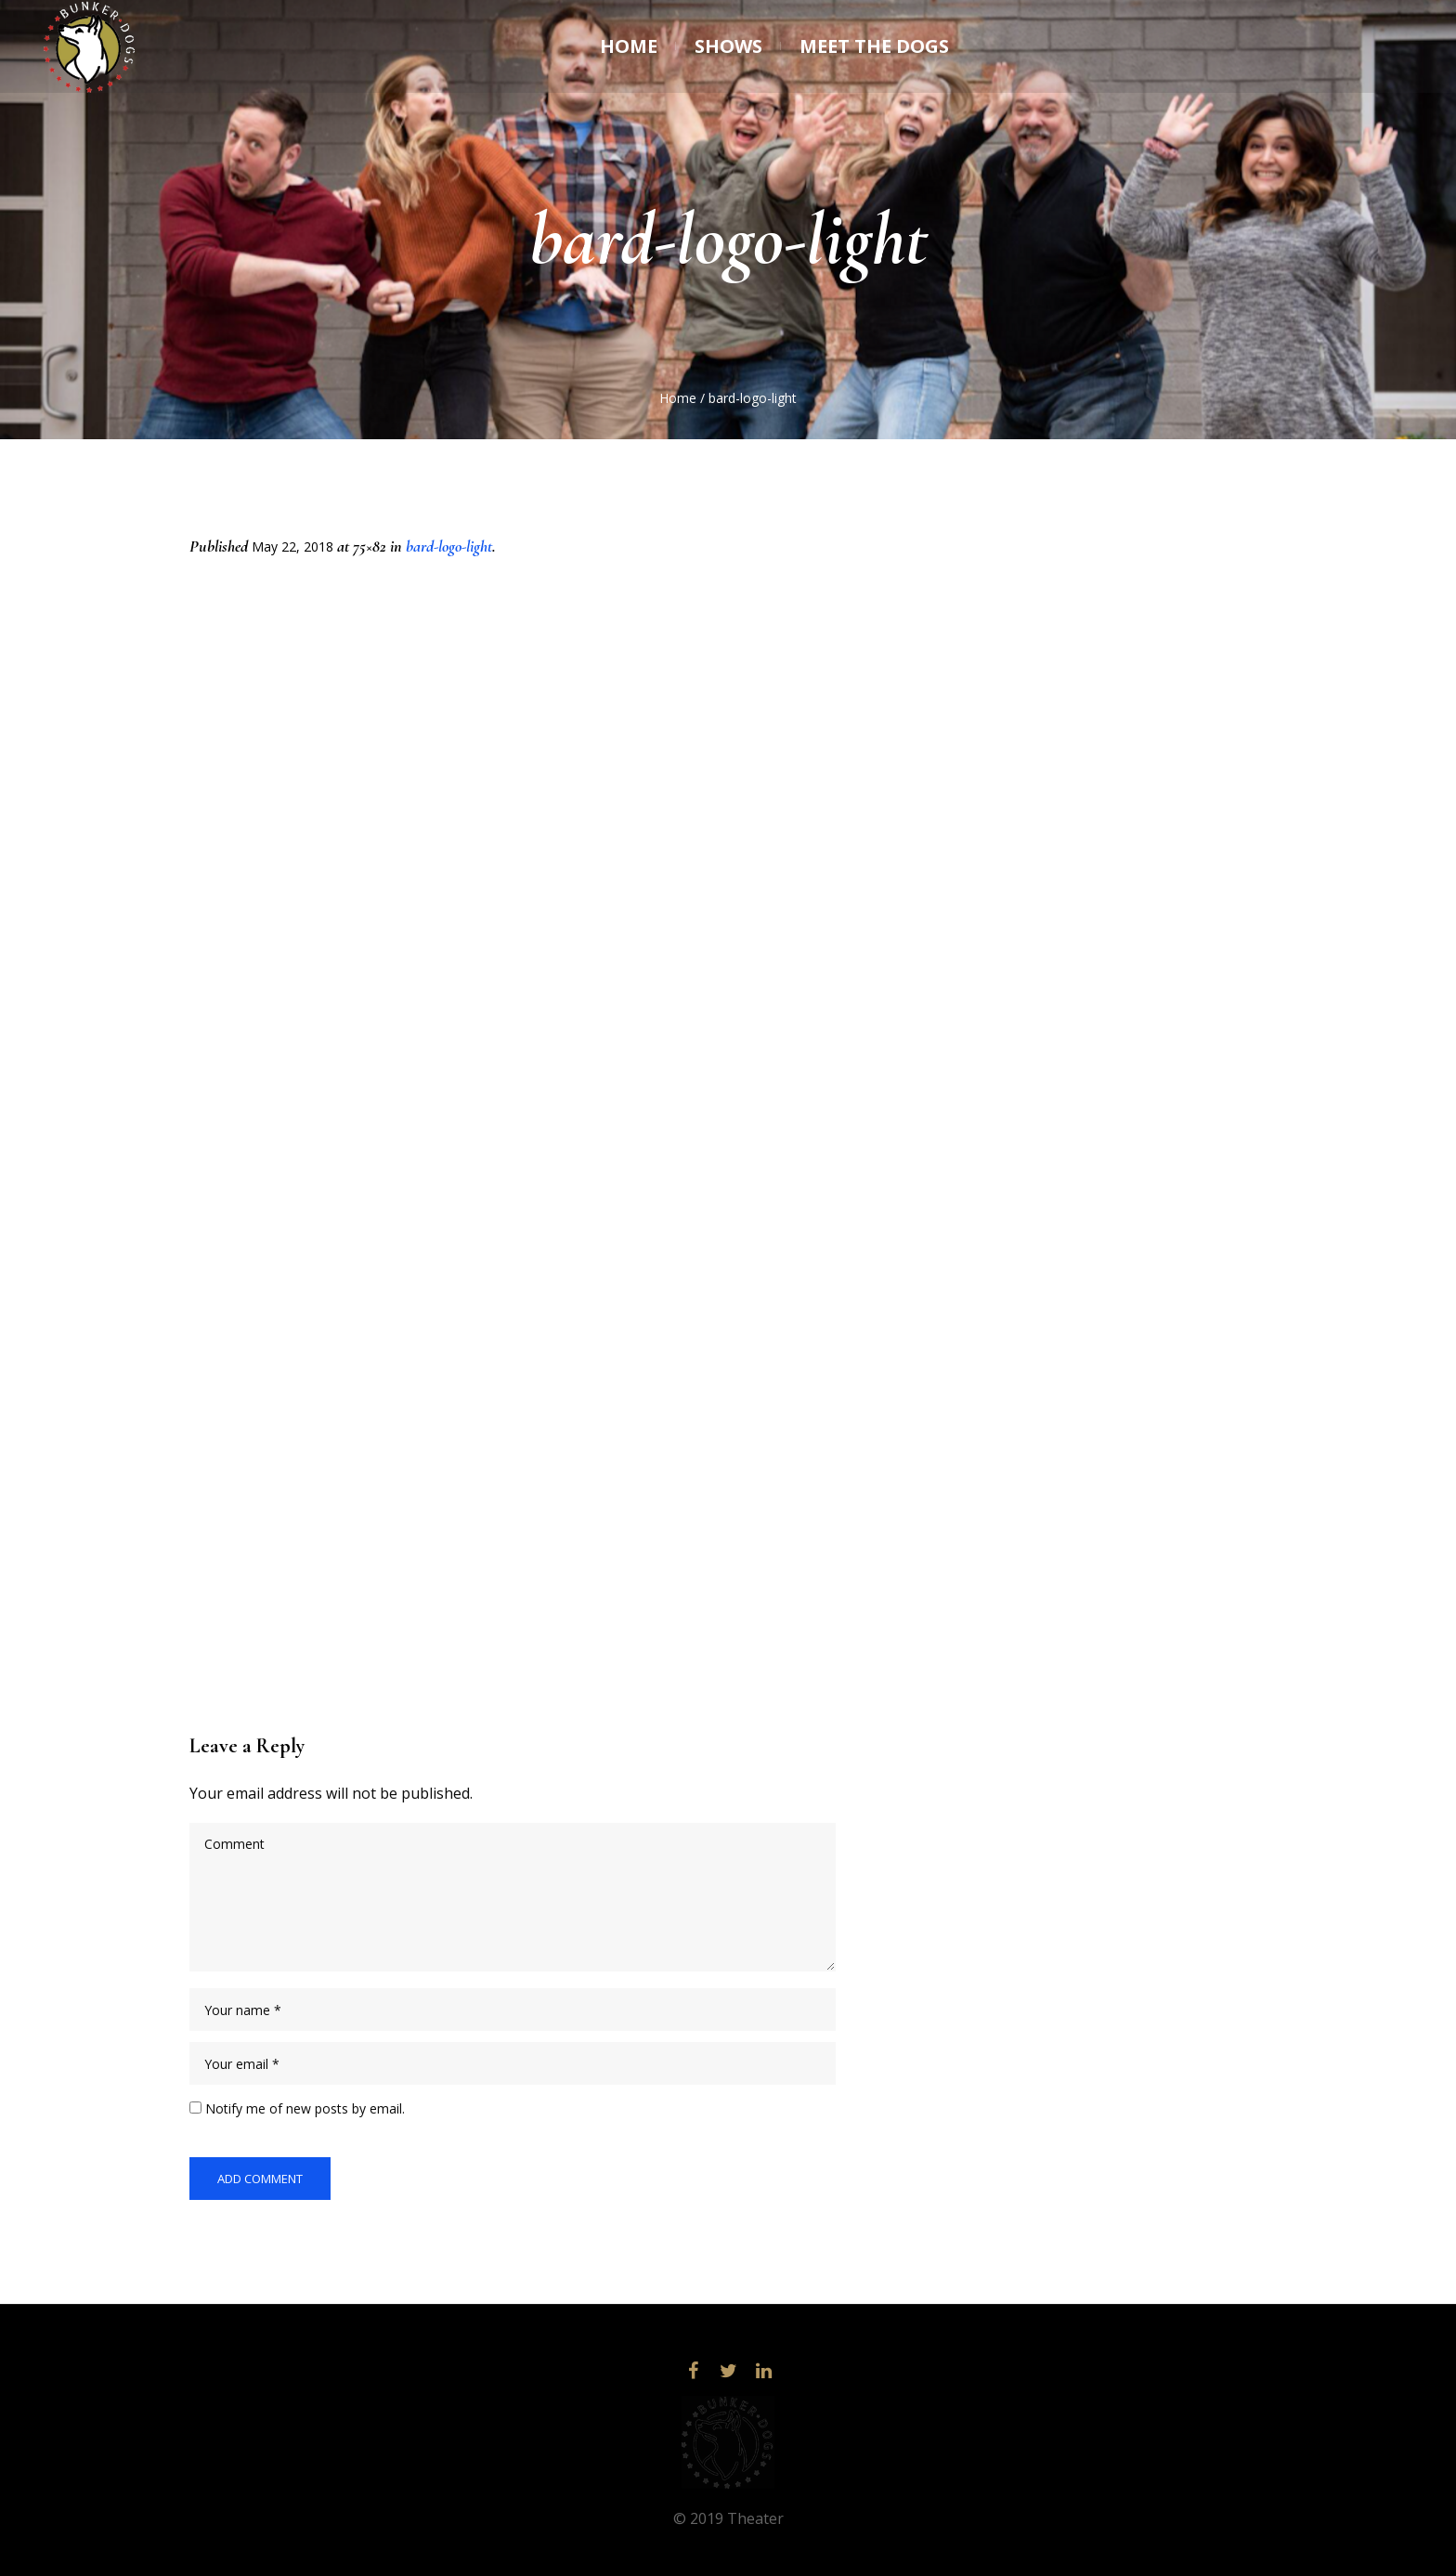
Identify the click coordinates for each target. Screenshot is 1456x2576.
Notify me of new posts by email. (305, 2108)
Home (677, 398)
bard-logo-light (449, 546)
